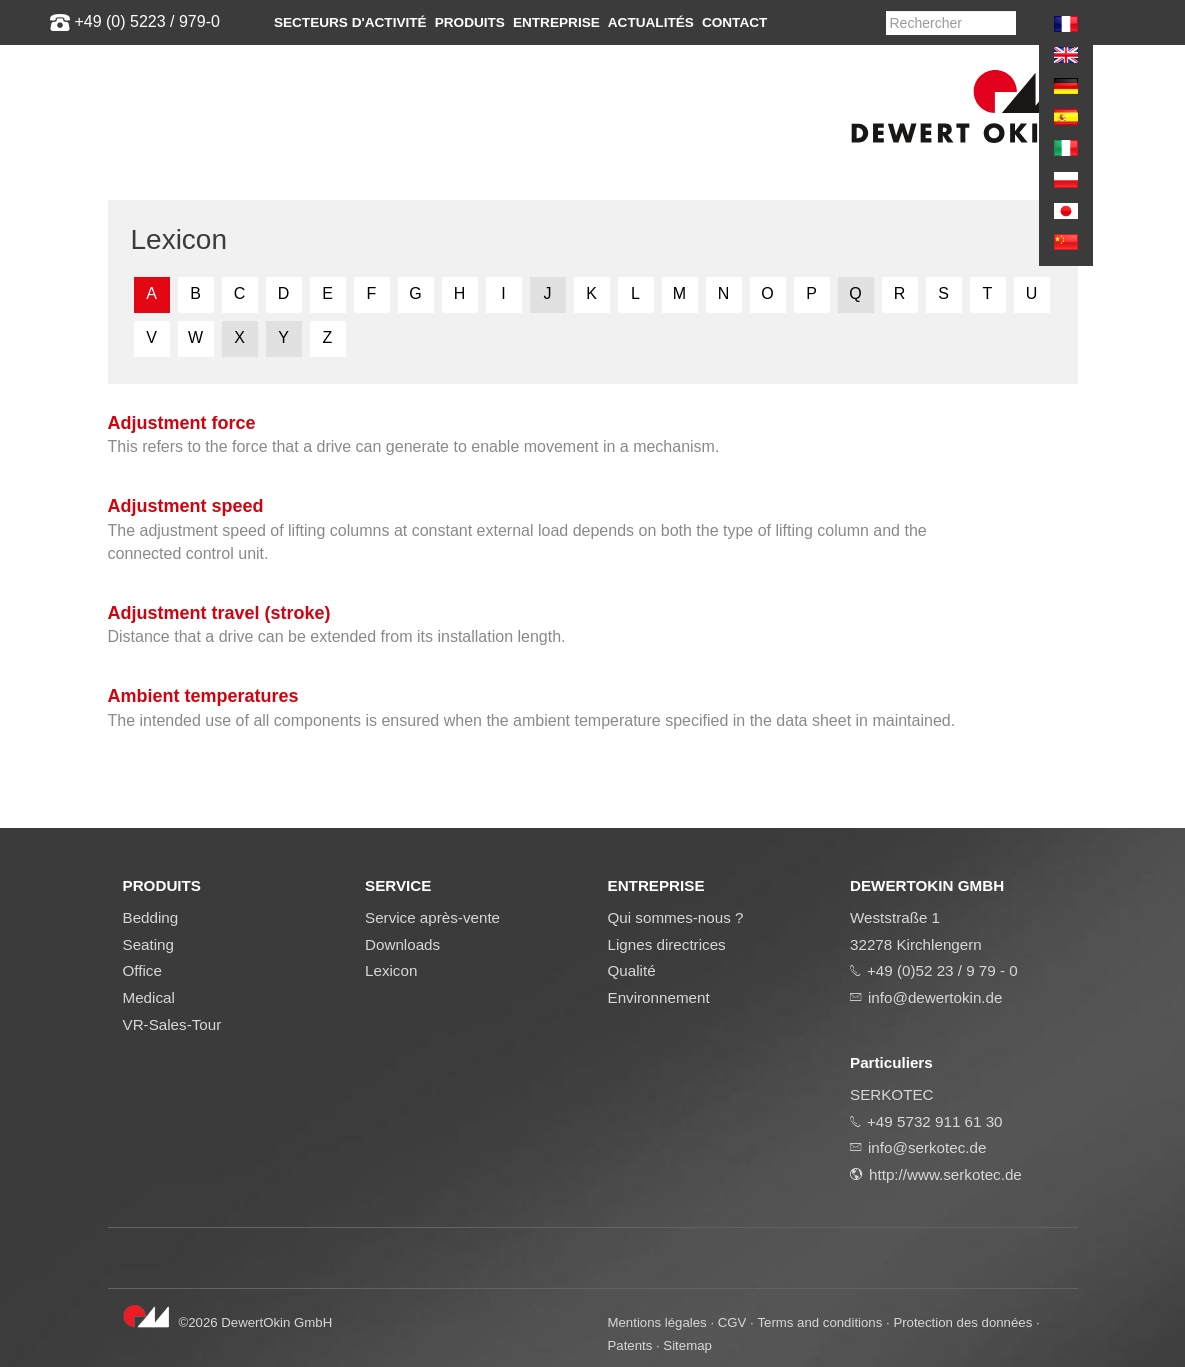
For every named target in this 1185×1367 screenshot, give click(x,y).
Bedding (151, 917)
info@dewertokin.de (935, 997)
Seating (149, 944)
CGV (732, 1322)
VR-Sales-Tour (172, 1024)
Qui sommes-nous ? (676, 917)
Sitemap (687, 1345)
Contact (734, 22)
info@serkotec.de (927, 1147)
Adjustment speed (186, 506)
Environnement (659, 997)
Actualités (651, 22)
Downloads (402, 944)
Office (142, 970)
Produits (470, 22)
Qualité (632, 970)
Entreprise (556, 22)
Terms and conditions (819, 1322)
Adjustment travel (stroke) (219, 613)
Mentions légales (657, 1322)
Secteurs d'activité (350, 22)
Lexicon (391, 970)
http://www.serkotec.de (945, 1174)
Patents (630, 1345)
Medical (149, 997)
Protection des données (962, 1322)
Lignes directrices (667, 944)
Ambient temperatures (203, 696)
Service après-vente (432, 917)
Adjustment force (182, 423)
